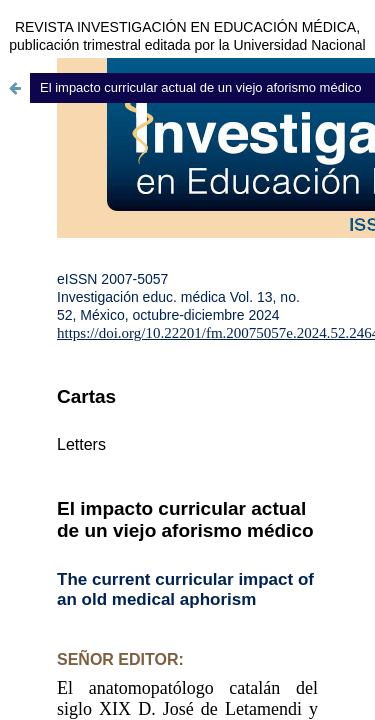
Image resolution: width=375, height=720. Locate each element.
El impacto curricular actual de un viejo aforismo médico (201, 87)
